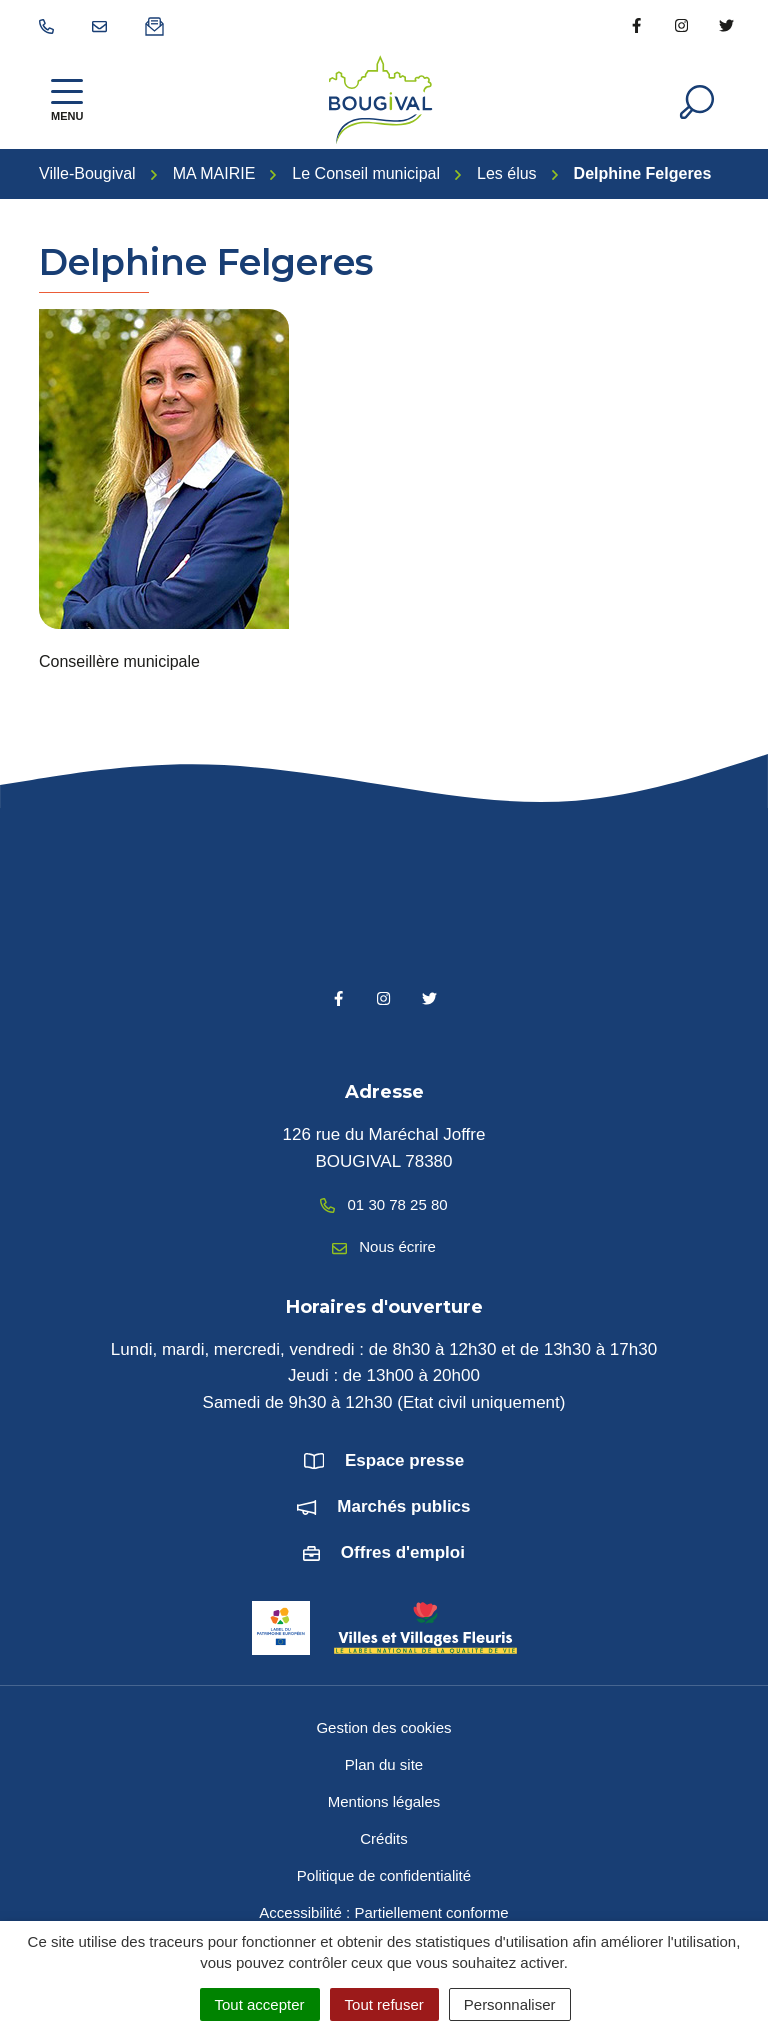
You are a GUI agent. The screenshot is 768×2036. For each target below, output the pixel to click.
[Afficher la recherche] (697, 100)
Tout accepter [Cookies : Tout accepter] (260, 2004)
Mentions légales (384, 1801)
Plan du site (384, 1764)
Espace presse (404, 1460)
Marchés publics (403, 1506)
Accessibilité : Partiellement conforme (383, 1912)
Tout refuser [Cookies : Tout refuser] (384, 2004)
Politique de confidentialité (384, 1875)
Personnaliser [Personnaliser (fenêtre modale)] (510, 2004)
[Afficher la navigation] (67, 99)
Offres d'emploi (403, 1552)
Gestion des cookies (383, 1727)
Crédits (384, 1838)
